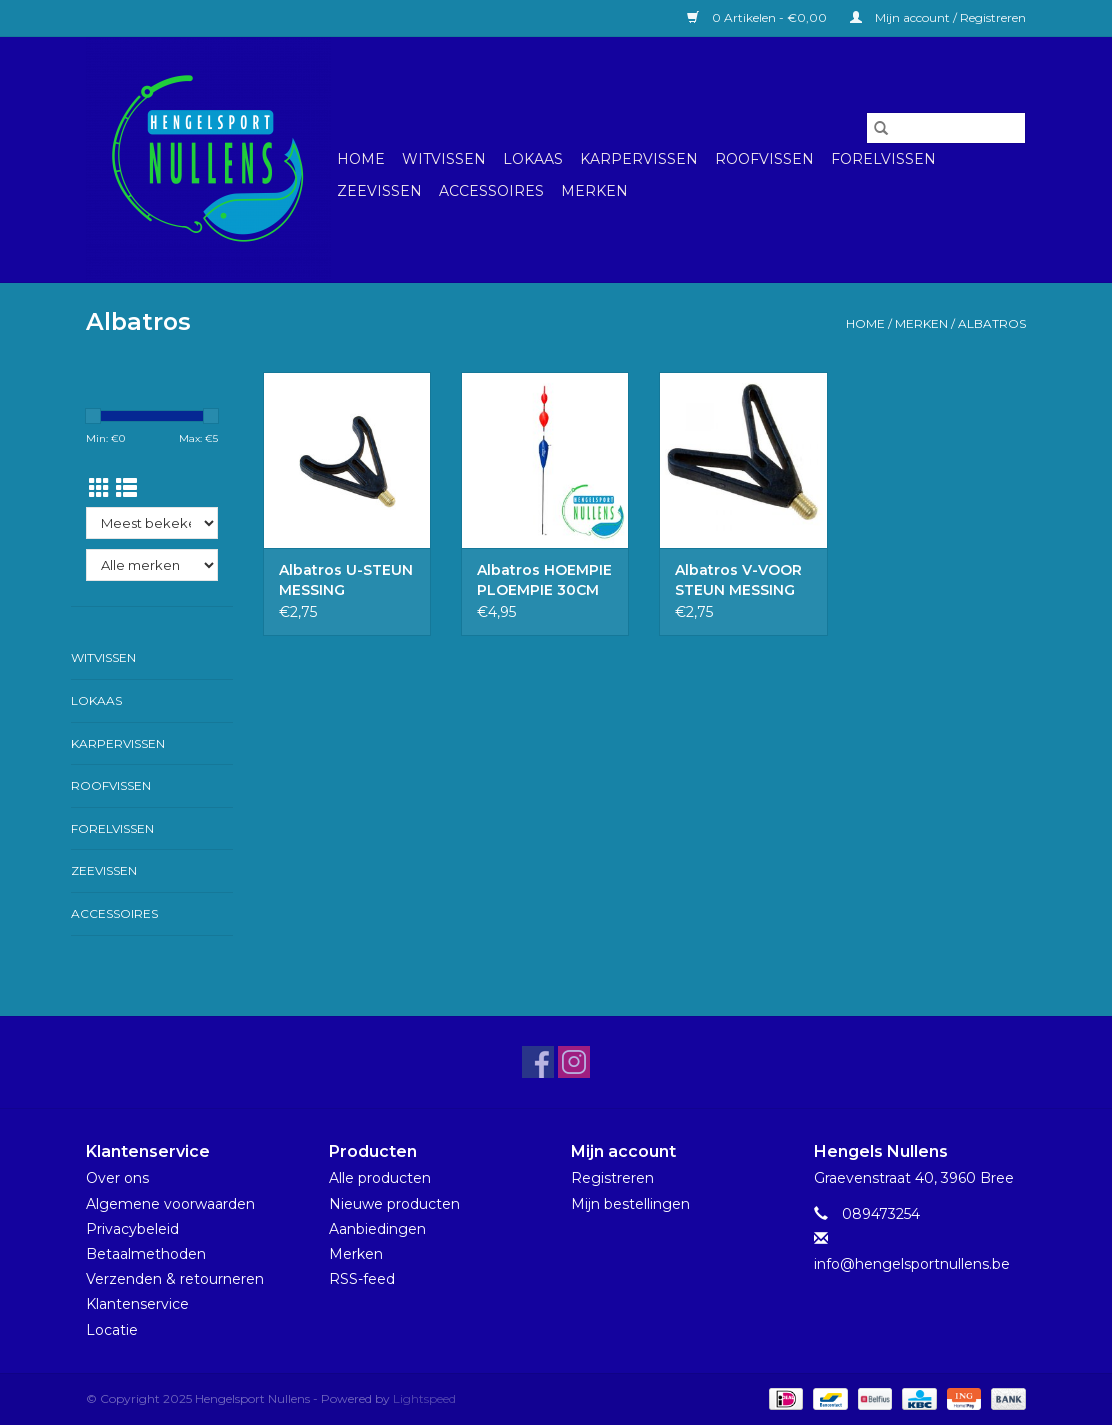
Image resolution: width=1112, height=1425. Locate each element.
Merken (594, 191)
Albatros (992, 323)
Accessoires (491, 191)
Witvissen (444, 159)
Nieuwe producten (394, 1204)
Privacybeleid (132, 1229)
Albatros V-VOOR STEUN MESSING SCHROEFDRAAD (738, 580)
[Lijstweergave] (126, 488)
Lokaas (533, 159)
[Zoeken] (946, 128)
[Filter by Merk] (152, 565)
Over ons (117, 1178)
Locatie (112, 1330)
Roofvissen (764, 159)
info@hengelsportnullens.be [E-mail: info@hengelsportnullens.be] (912, 1264)
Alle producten (380, 1178)
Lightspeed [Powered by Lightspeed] (424, 1398)
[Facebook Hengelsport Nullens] (538, 1062)
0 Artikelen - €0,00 (758, 17)
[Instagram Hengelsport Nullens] (574, 1062)
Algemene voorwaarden (170, 1204)
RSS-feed (362, 1279)
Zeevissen (379, 191)
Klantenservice (137, 1304)
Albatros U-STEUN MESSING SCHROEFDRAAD (346, 580)
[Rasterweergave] (99, 488)
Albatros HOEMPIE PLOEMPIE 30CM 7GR (544, 580)
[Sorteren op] (152, 523)
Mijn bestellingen (630, 1204)
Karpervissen (639, 159)
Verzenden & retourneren (175, 1279)
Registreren (612, 1178)
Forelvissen (883, 159)
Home (361, 159)
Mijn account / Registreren (938, 17)
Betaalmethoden (146, 1254)
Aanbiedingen (377, 1229)
